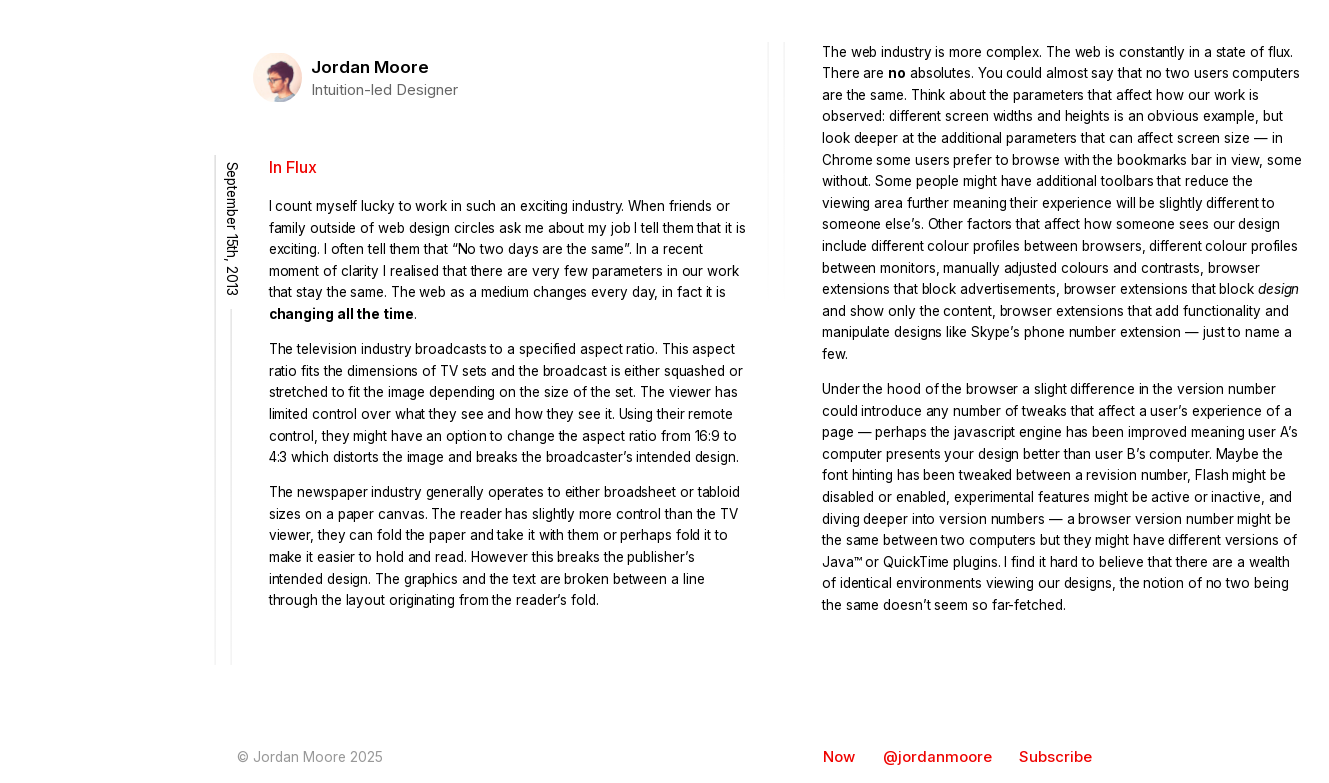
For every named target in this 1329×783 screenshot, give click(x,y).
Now (839, 757)
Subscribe (1055, 757)
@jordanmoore (937, 757)
